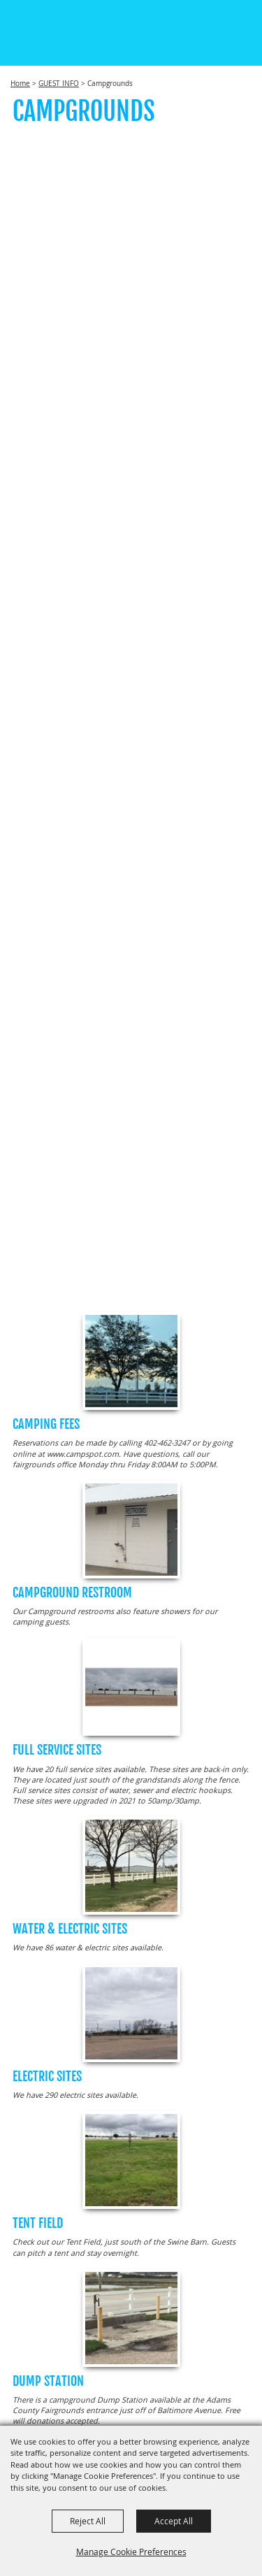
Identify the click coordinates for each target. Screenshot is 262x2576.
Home (20, 83)
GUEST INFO (58, 83)
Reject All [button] (87, 2520)
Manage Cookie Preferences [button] (131, 2551)
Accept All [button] (173, 2520)
